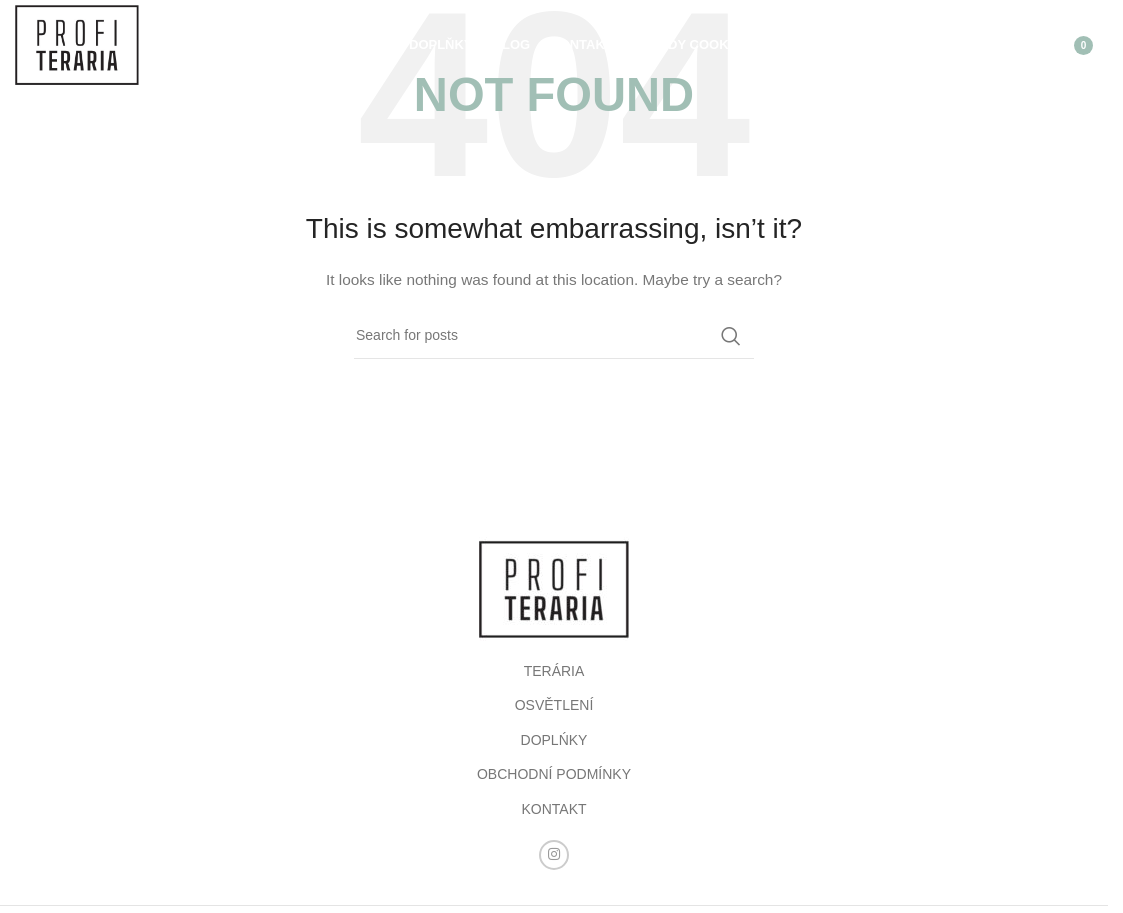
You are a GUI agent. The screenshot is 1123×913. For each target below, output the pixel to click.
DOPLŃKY (554, 740)
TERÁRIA (554, 671)
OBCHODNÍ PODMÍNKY (554, 774)
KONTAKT (553, 809)
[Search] (977, 45)
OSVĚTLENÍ (554, 705)
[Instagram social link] (554, 855)
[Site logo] (77, 44)
